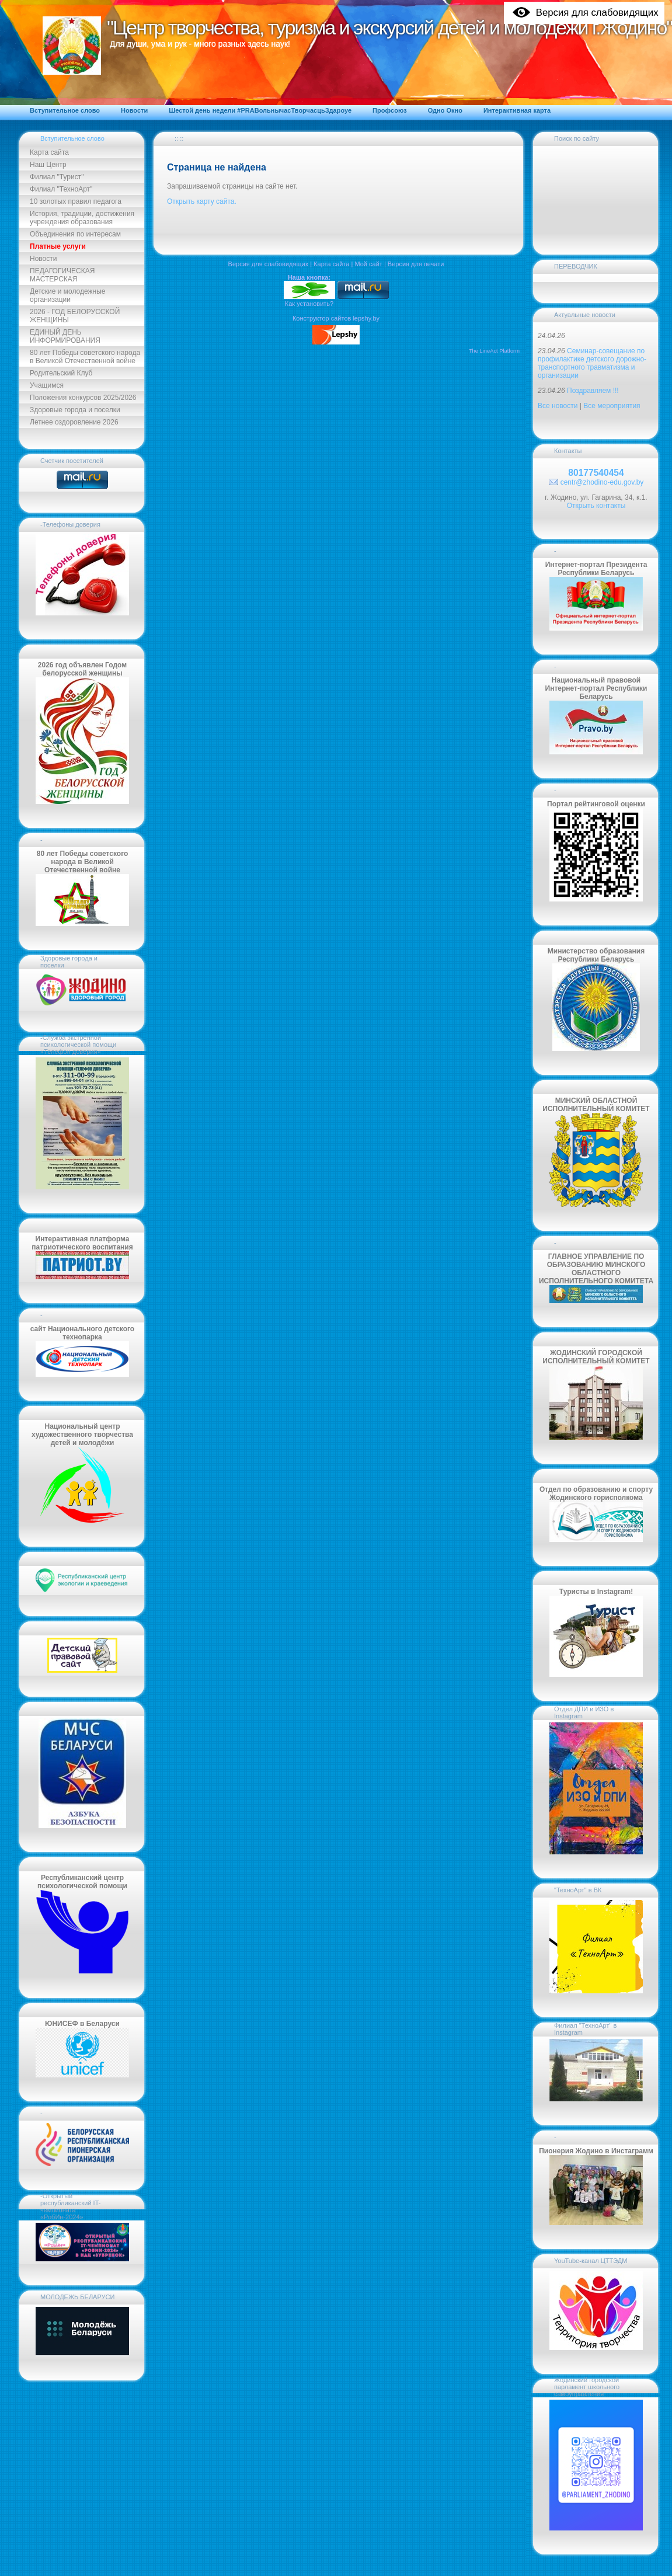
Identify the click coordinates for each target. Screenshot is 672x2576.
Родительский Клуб (61, 373)
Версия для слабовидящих (268, 263)
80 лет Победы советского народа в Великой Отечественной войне (85, 357)
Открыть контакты (596, 506)
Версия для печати (416, 263)
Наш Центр (48, 165)
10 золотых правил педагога (75, 201)
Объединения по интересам (75, 234)
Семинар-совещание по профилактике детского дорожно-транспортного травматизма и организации (592, 363)
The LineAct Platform (494, 351)
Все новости (557, 406)
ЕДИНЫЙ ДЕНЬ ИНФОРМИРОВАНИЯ (65, 336)
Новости (43, 259)
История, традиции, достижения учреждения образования (82, 218)
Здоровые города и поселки (75, 410)
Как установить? (309, 303)
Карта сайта (49, 152)
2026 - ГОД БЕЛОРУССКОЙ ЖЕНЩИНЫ (75, 316)
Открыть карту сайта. (201, 201)
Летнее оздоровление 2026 (74, 422)
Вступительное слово (72, 138)
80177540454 (596, 473)
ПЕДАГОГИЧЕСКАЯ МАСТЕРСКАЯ (62, 275)
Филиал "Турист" (56, 177)
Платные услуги (58, 246)
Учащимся (47, 385)
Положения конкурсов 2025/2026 (83, 398)
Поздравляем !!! (593, 391)
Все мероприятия (611, 406)
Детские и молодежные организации (67, 295)
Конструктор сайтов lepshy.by (336, 318)
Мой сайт (368, 263)
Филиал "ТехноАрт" (61, 189)
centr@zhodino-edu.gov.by (602, 482)
